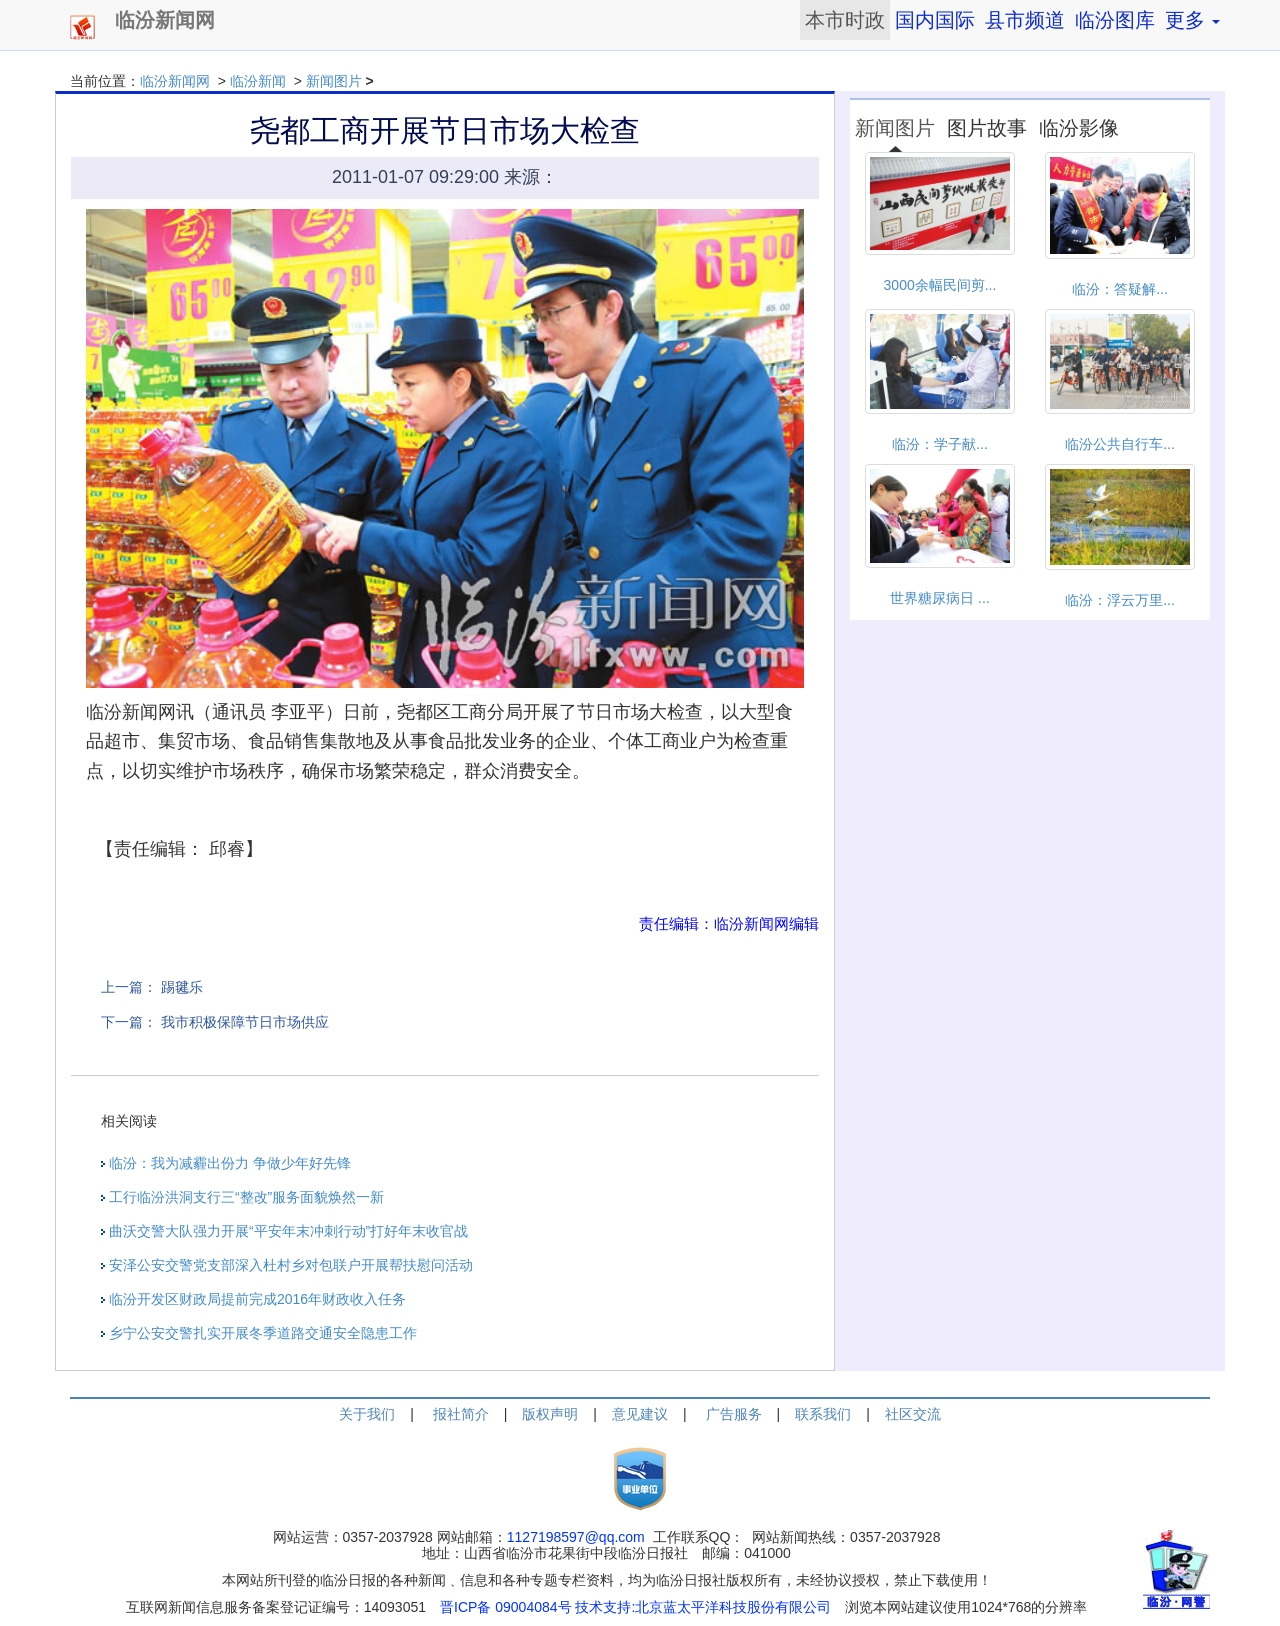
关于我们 (367, 1414)
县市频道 (1025, 20)
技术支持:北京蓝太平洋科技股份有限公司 (703, 1607)
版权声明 (550, 1414)
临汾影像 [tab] (1079, 128)
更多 (1192, 20)
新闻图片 (334, 81)
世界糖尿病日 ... (940, 598)
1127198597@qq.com (576, 1537)
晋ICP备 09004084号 (506, 1607)
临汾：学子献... (940, 444)
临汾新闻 (258, 81)
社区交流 (913, 1414)
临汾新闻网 (175, 81)
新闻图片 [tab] (895, 128)
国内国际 (935, 20)
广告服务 (734, 1414)
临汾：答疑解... (1120, 289)
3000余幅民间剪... (940, 285)
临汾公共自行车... (1120, 444)
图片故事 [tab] (987, 128)
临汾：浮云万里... (1120, 600)
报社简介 (461, 1414)
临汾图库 (1115, 20)
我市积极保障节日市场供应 (245, 1022)
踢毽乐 (182, 987)
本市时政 (845, 20)
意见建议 (640, 1414)
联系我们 (823, 1414)
